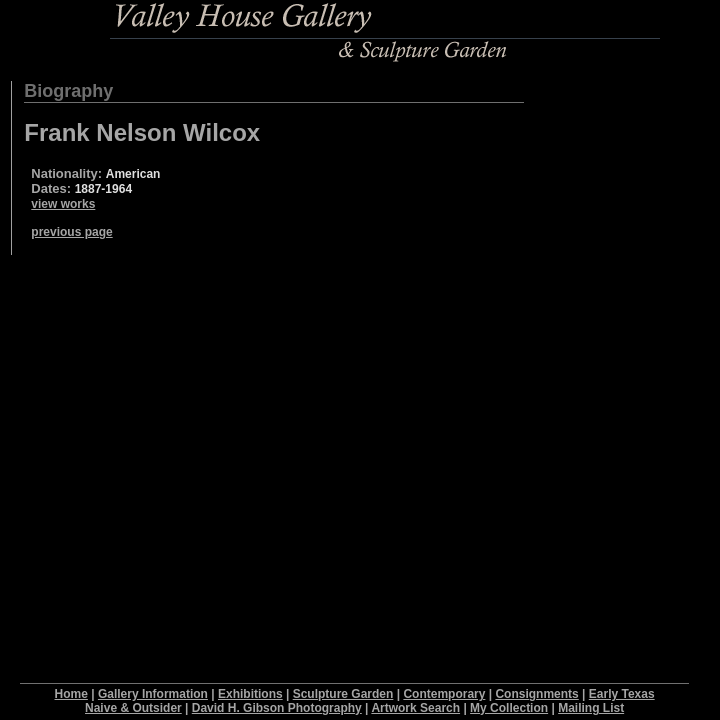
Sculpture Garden (343, 694)
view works (63, 204)
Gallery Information (153, 694)
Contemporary (444, 694)
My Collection (509, 708)
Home (71, 694)
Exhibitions (250, 694)
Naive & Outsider (133, 708)
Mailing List (591, 708)
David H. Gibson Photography (277, 708)
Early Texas (622, 694)
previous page (71, 232)
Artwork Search (415, 708)
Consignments (536, 694)
